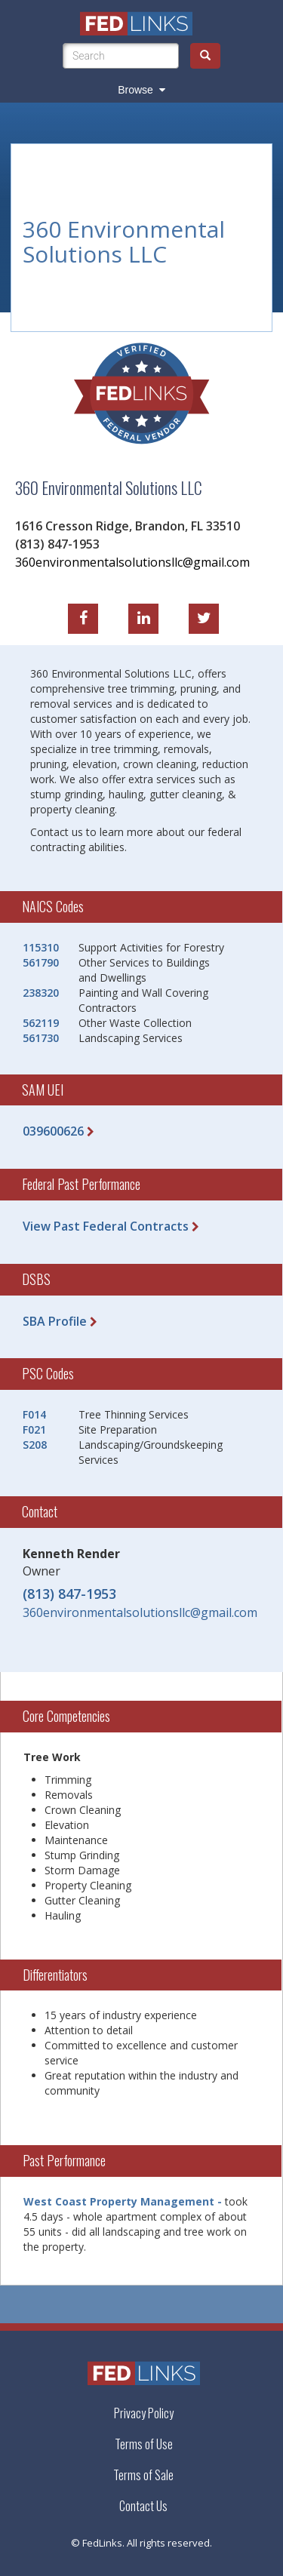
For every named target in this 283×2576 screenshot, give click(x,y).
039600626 (53, 1131)
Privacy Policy (144, 2413)
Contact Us (143, 2506)
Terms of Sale (143, 2475)
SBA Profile (55, 1321)
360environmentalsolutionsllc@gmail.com (132, 561)
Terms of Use (144, 2444)
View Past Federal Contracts (106, 1226)
